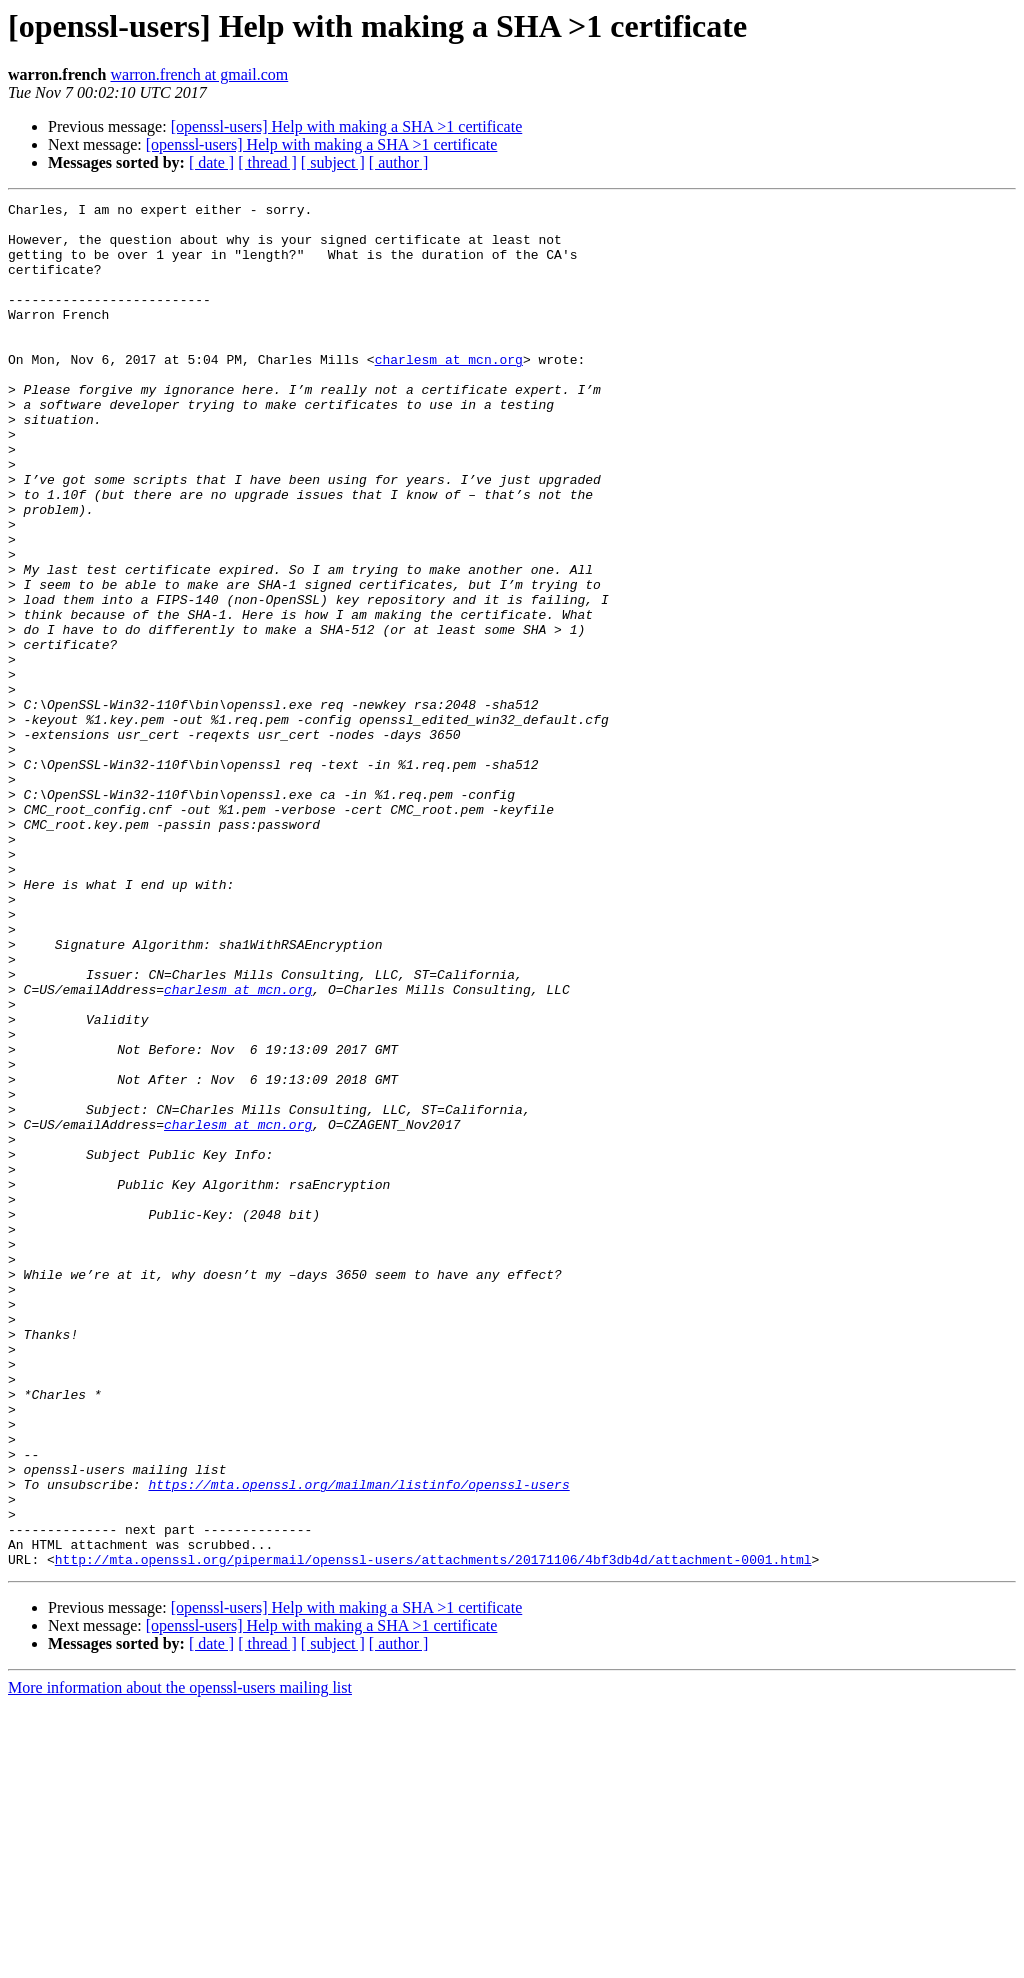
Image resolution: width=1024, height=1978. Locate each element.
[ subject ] (333, 162)
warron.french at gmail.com (200, 74)
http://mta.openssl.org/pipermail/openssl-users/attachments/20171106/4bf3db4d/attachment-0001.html (433, 1832)
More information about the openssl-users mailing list (180, 1960)
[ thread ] (267, 162)
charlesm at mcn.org (449, 392)
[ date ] (211, 162)
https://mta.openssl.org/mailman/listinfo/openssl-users (358, 1742)
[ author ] (399, 162)
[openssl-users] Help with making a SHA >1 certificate (347, 126)
